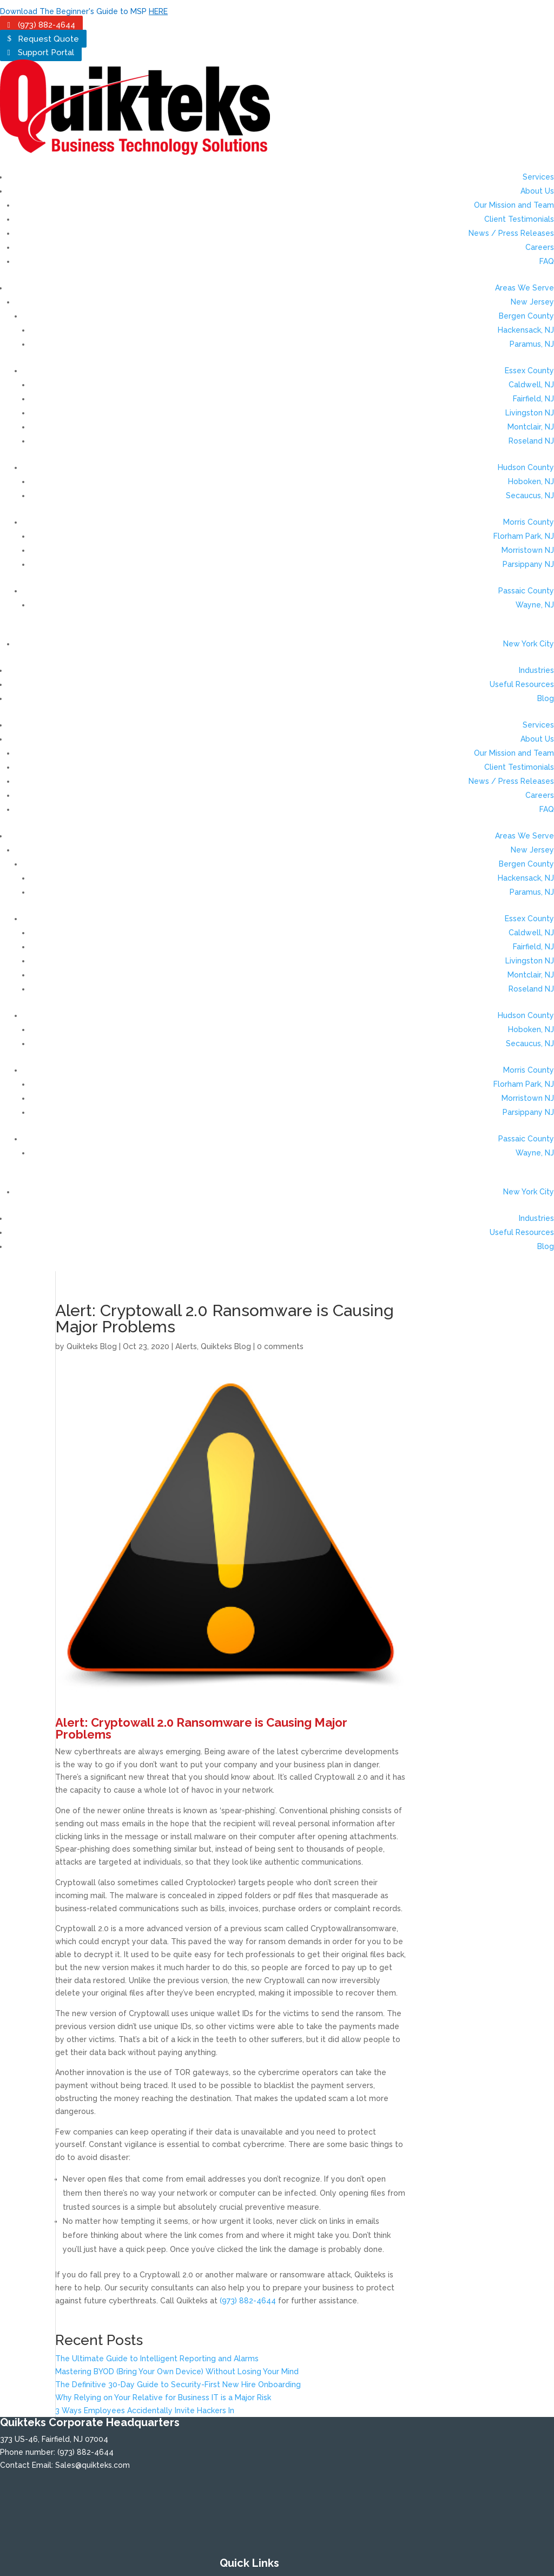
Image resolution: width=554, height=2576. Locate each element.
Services (538, 177)
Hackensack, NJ (526, 330)
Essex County (529, 370)
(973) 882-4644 (46, 25)
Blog (545, 698)
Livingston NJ (529, 412)
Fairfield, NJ (533, 398)
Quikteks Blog (92, 1346)
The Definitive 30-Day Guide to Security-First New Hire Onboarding (178, 2384)
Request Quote (48, 38)
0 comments (280, 1346)
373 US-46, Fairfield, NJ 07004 (54, 2439)
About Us (537, 191)
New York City (528, 643)
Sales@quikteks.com (92, 2465)
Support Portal (46, 52)
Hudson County (526, 467)
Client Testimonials (519, 219)
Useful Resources (522, 684)
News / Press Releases (511, 233)
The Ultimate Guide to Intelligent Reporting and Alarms (157, 2358)
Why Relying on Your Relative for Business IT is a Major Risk (163, 2397)
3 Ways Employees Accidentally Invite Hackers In (144, 2410)
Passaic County (526, 590)
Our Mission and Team (514, 205)
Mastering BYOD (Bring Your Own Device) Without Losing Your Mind (177, 2371)
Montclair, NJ (530, 426)
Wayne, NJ (535, 604)
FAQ (546, 261)
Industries (536, 670)
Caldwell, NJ (531, 384)
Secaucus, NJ (530, 495)
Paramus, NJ (532, 344)
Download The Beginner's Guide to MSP (84, 11)
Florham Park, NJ (523, 536)
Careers (539, 247)
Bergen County (526, 316)
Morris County (528, 522)
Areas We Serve (524, 287)
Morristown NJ (528, 550)
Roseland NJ (531, 441)
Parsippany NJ (528, 564)
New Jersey (532, 302)
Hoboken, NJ (531, 481)
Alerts (186, 1346)
